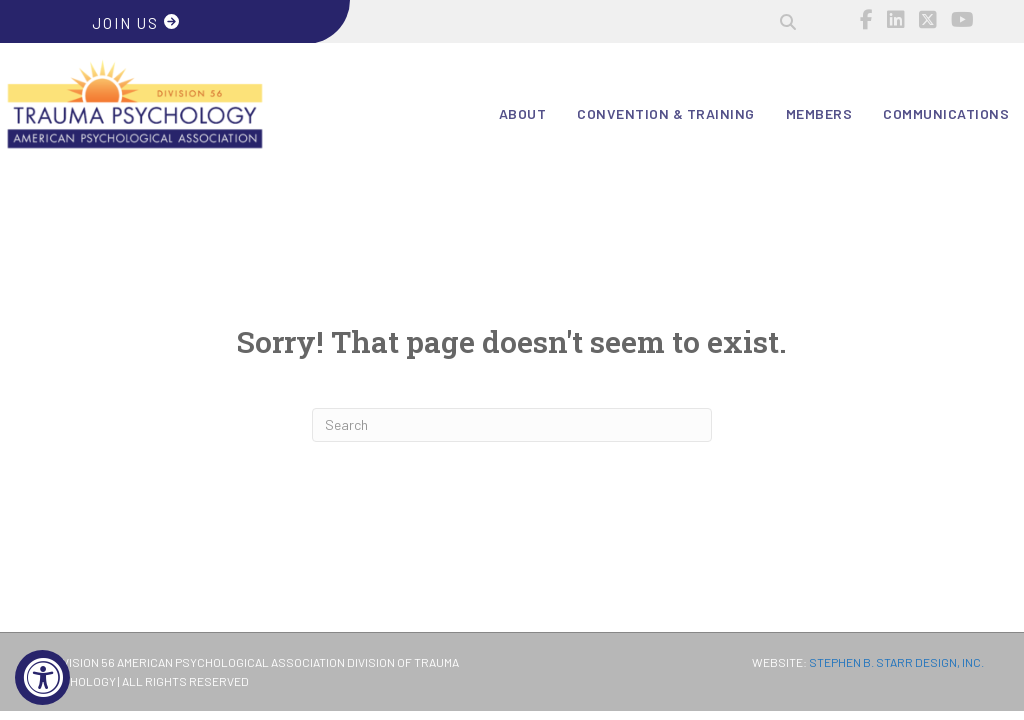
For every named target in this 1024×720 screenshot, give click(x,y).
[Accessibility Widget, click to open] (42, 677)
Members (819, 113)
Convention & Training (666, 113)
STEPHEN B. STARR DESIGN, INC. (896, 662)
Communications (946, 113)
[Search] (512, 425)
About (523, 113)
